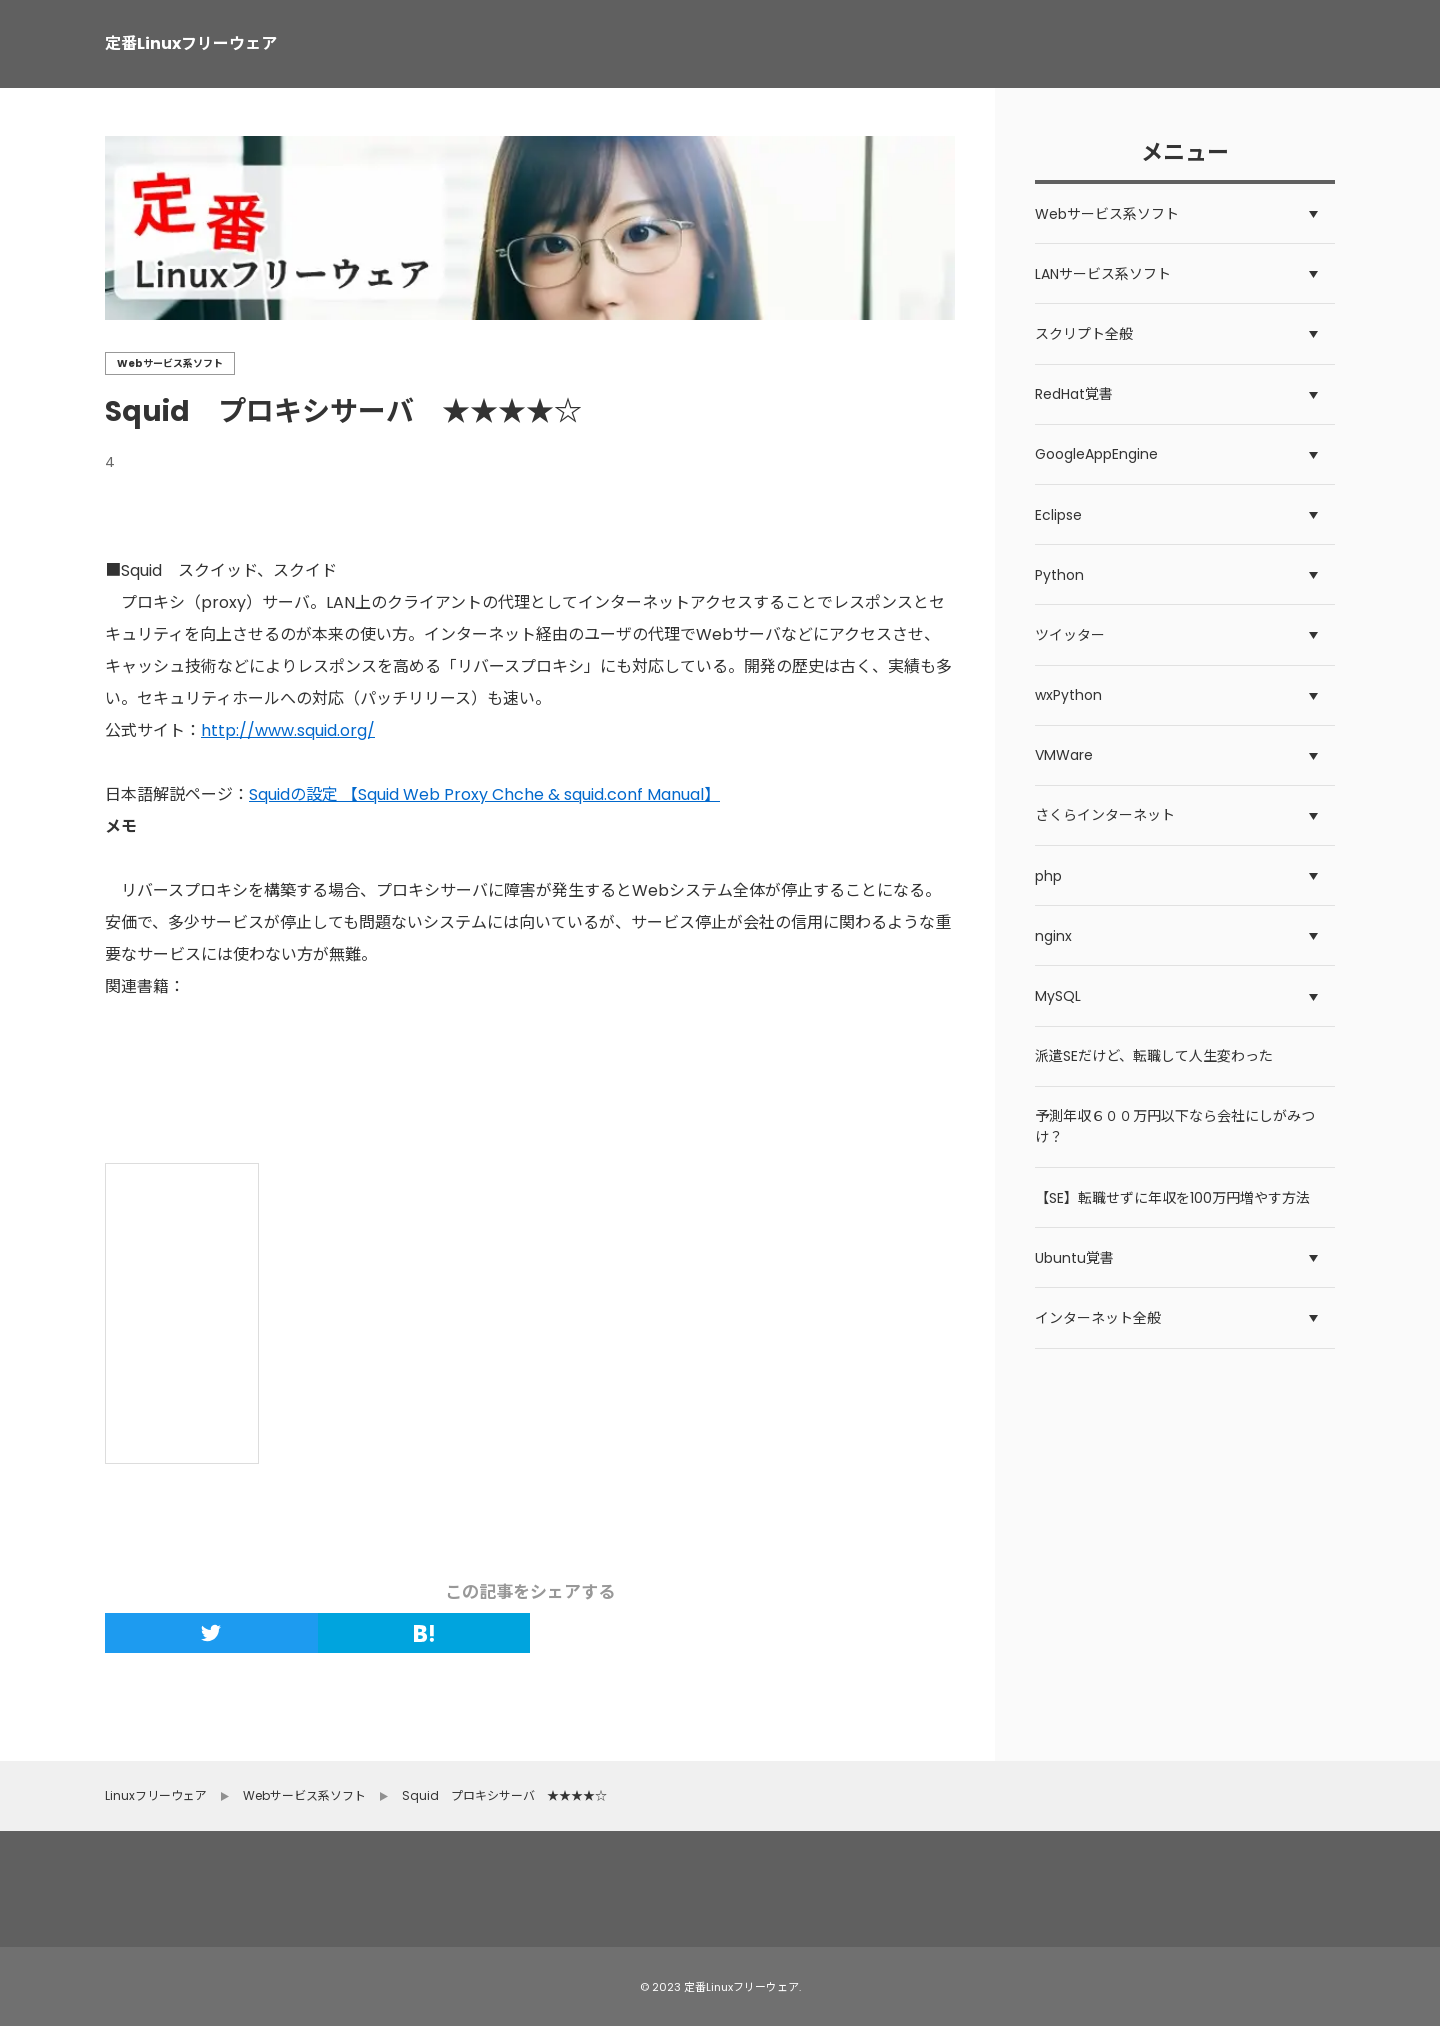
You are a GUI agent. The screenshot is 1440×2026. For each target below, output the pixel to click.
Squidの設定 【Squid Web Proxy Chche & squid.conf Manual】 (484, 794)
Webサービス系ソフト (170, 363)
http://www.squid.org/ (288, 730)
